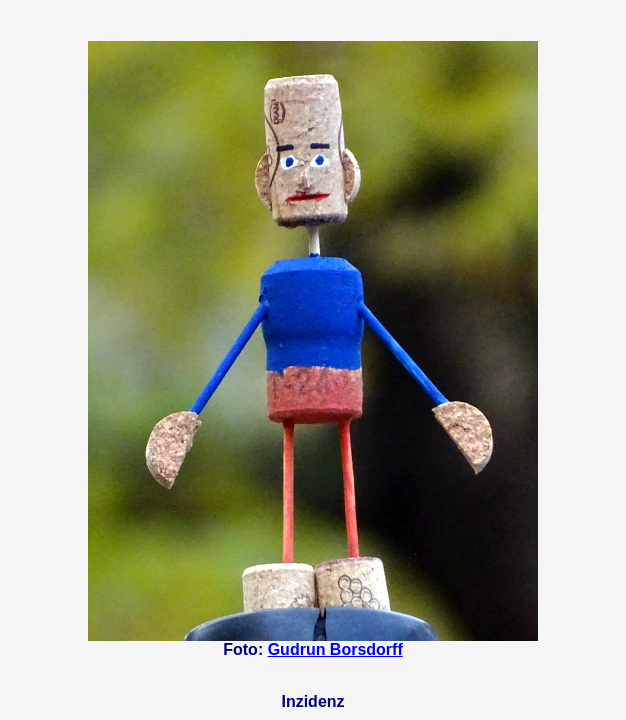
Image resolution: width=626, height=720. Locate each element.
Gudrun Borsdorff (335, 649)
